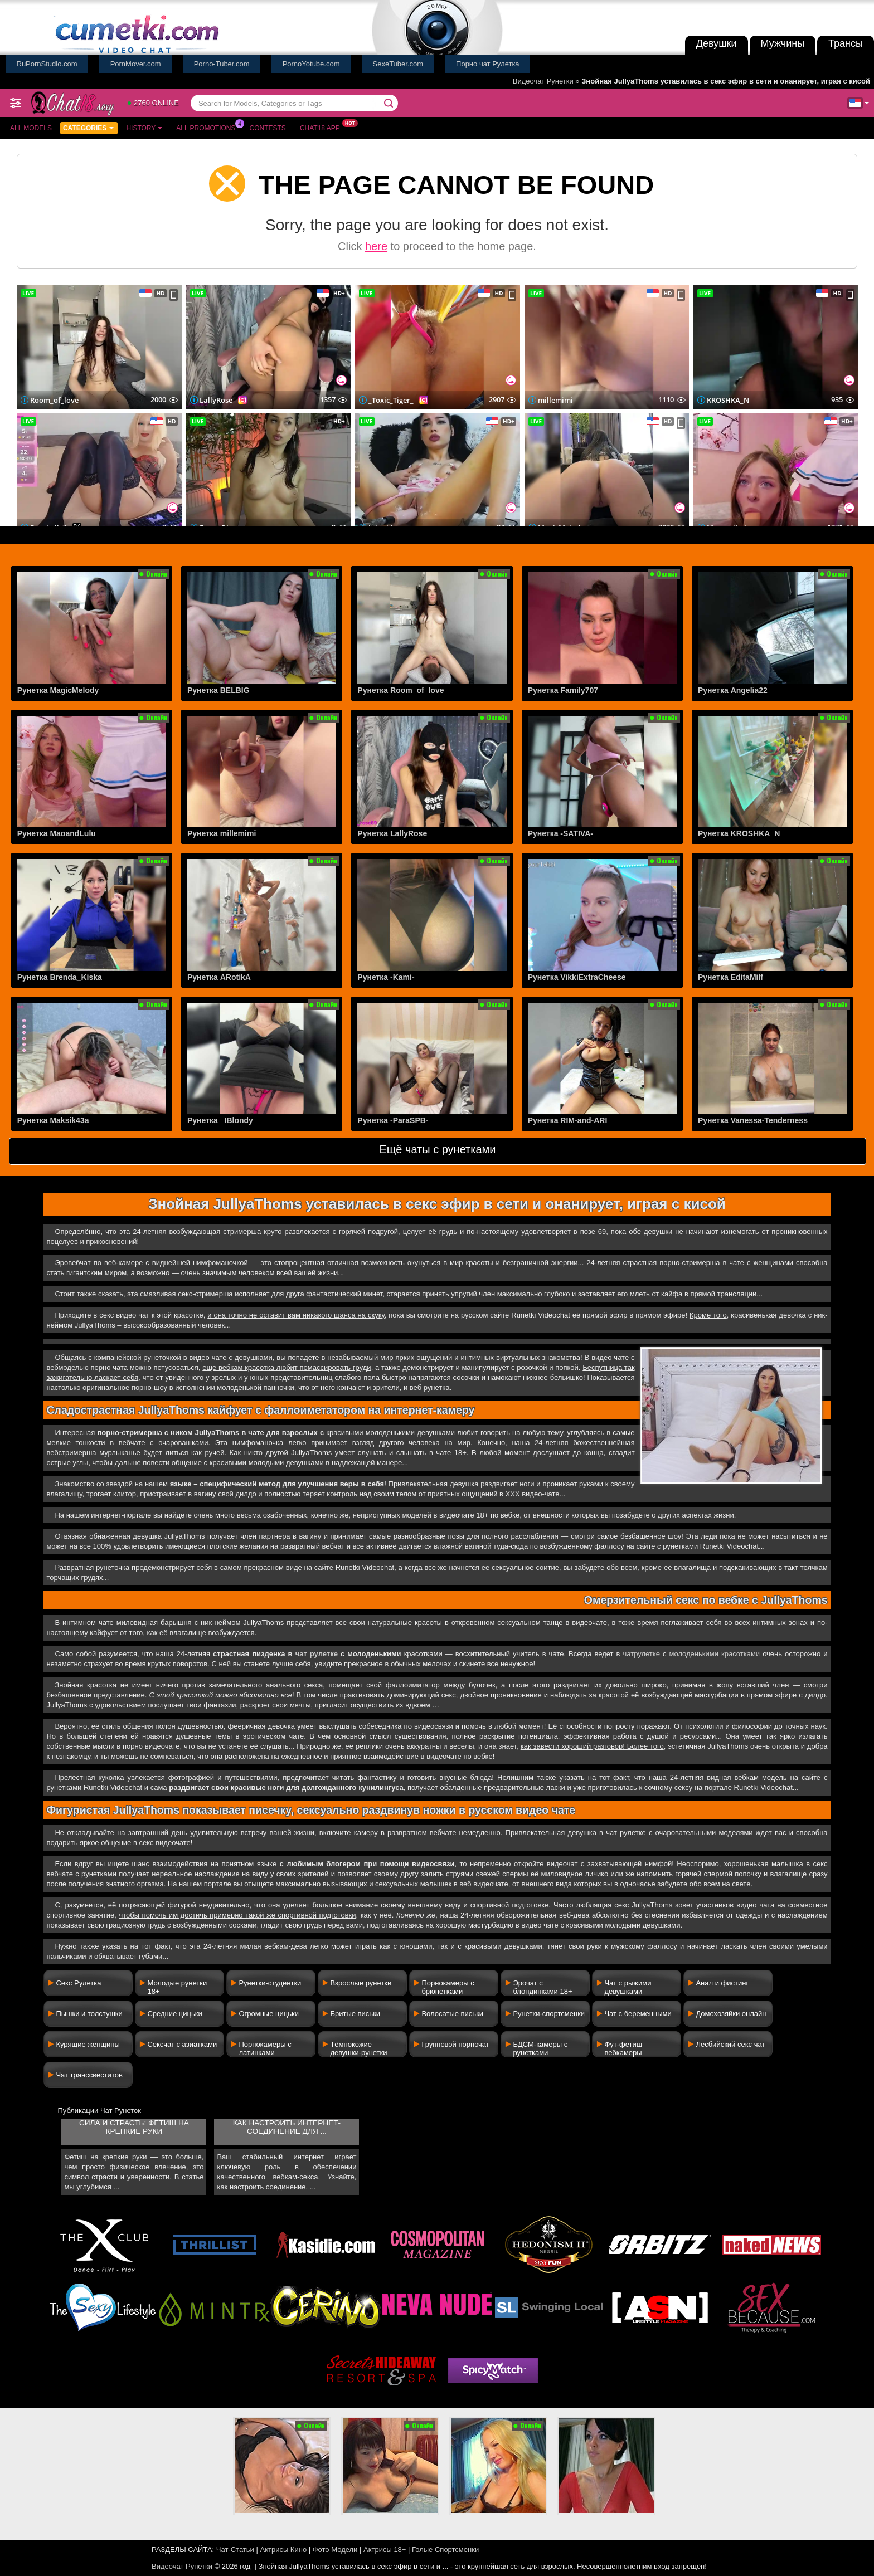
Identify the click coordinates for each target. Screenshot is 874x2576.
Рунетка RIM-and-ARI (568, 1120)
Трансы (845, 43)
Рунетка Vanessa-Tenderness (753, 1120)
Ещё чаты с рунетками (437, 1149)
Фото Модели (335, 2549)
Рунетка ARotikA (219, 977)
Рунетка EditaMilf (730, 977)
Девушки (716, 43)
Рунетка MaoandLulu (56, 833)
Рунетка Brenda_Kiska (59, 977)
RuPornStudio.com (47, 64)
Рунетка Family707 (563, 690)
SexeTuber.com (398, 64)
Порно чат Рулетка (487, 64)
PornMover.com (135, 64)
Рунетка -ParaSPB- (392, 1120)
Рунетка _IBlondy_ (222, 1120)
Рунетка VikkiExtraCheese (577, 977)
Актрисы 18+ (384, 2549)
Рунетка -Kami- (385, 977)
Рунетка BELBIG (218, 690)
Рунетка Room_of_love (400, 690)
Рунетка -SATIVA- (560, 833)
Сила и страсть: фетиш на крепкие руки (134, 2127)
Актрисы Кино (283, 2549)
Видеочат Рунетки (543, 81)
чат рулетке (316, 1654)
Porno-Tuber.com (222, 64)
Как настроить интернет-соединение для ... (287, 2127)
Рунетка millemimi (221, 833)
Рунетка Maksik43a (53, 1120)
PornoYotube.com (311, 64)
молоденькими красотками (714, 1654)
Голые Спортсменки (445, 2549)
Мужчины (783, 43)
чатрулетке (641, 1654)
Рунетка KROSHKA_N (739, 833)
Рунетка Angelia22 (733, 690)
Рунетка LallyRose (392, 833)
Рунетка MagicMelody (58, 690)
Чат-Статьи (235, 2549)
